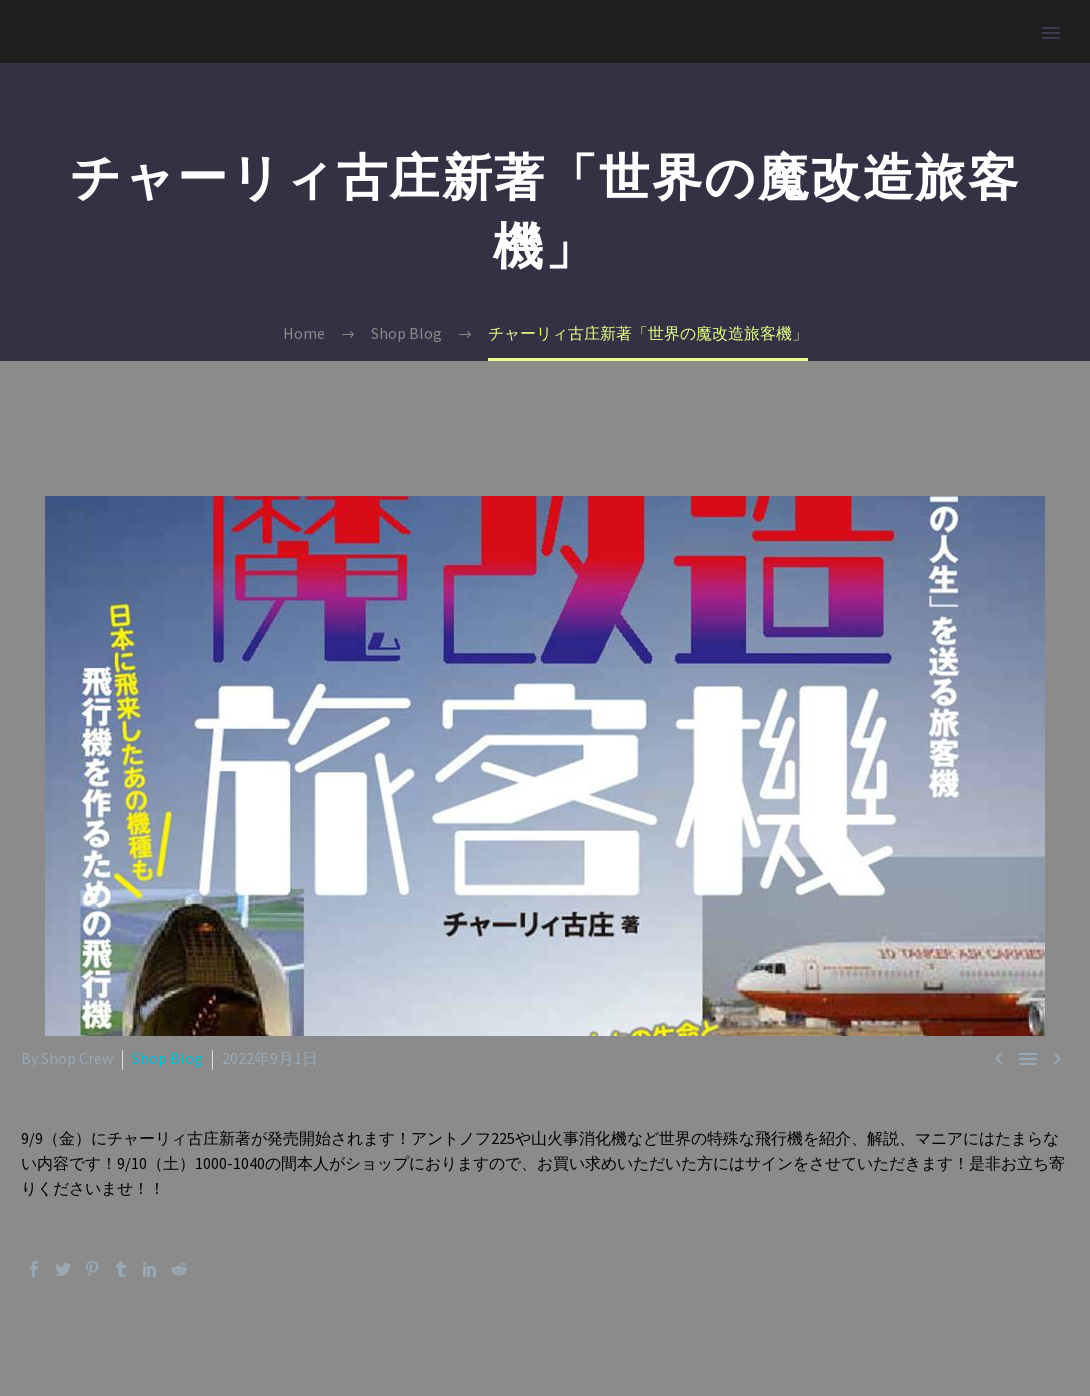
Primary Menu (1051, 33)
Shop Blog (167, 1058)
